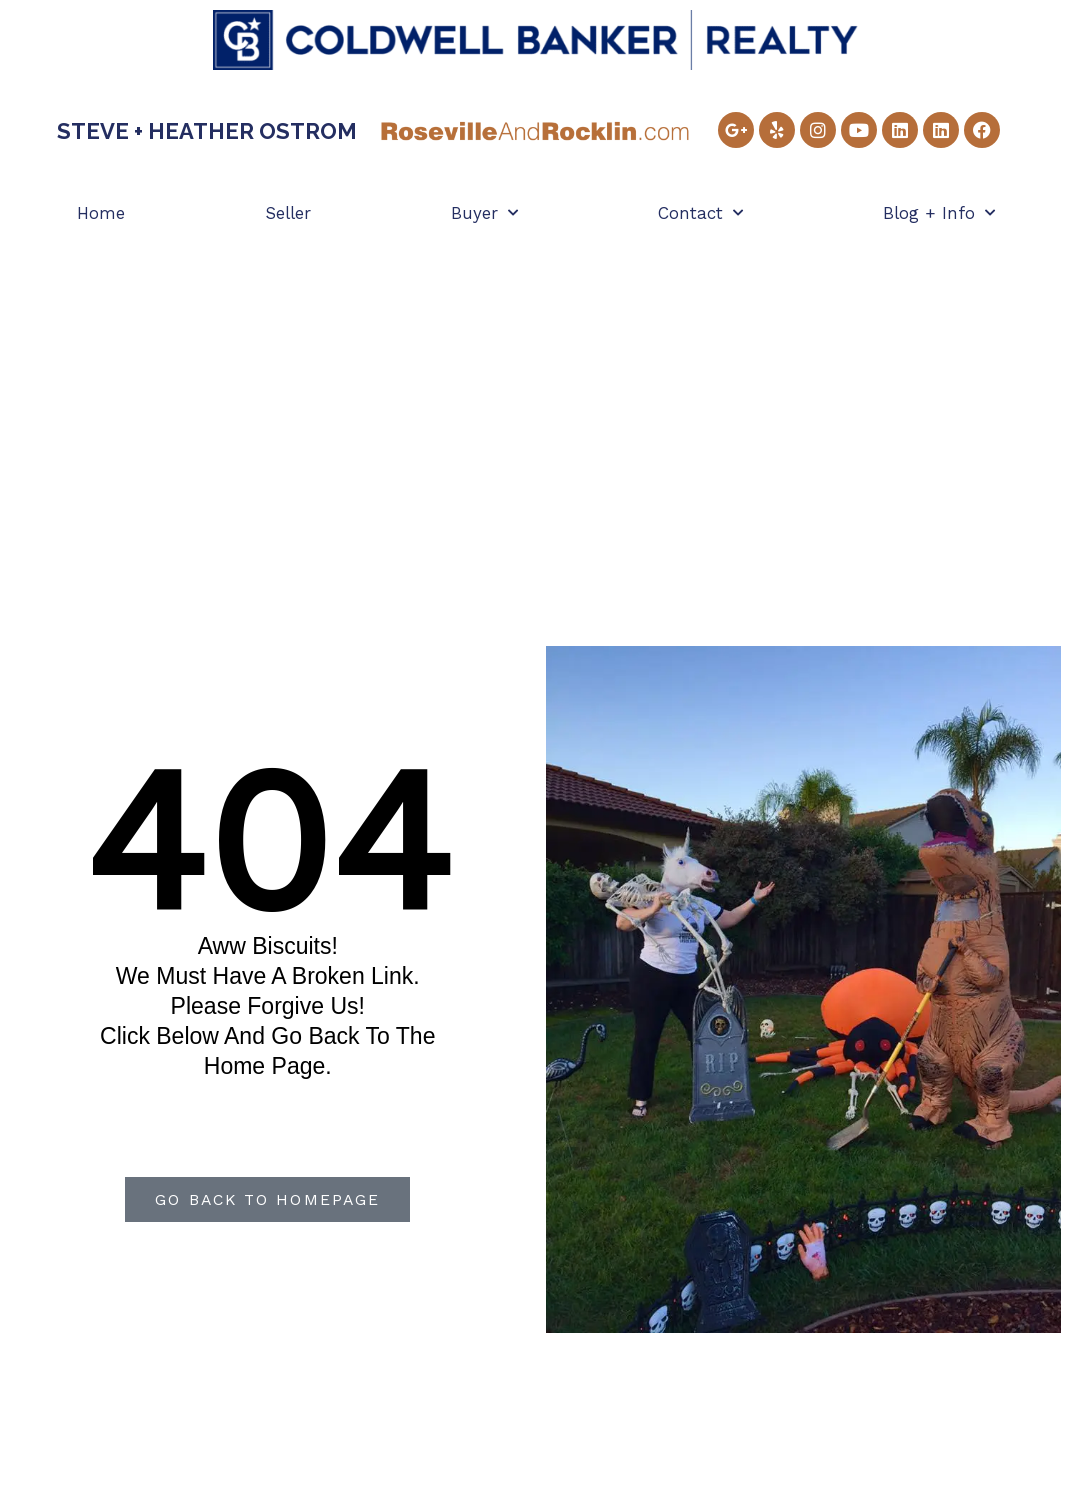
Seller (288, 213)
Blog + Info (939, 213)
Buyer (484, 213)
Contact (700, 213)
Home (101, 213)
